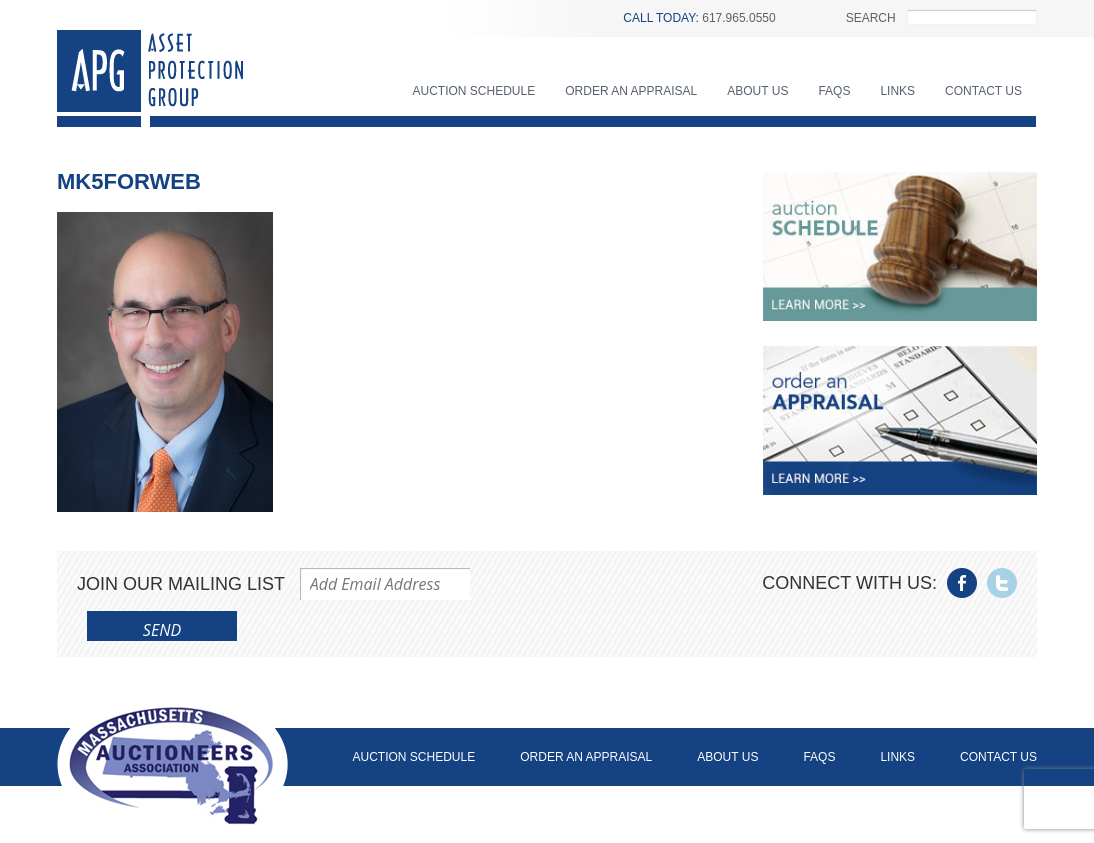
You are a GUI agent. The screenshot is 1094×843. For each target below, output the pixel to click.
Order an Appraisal (631, 91)
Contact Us (983, 91)
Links (897, 91)
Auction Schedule (474, 91)
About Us (757, 91)
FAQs (834, 91)
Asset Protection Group (150, 78)
